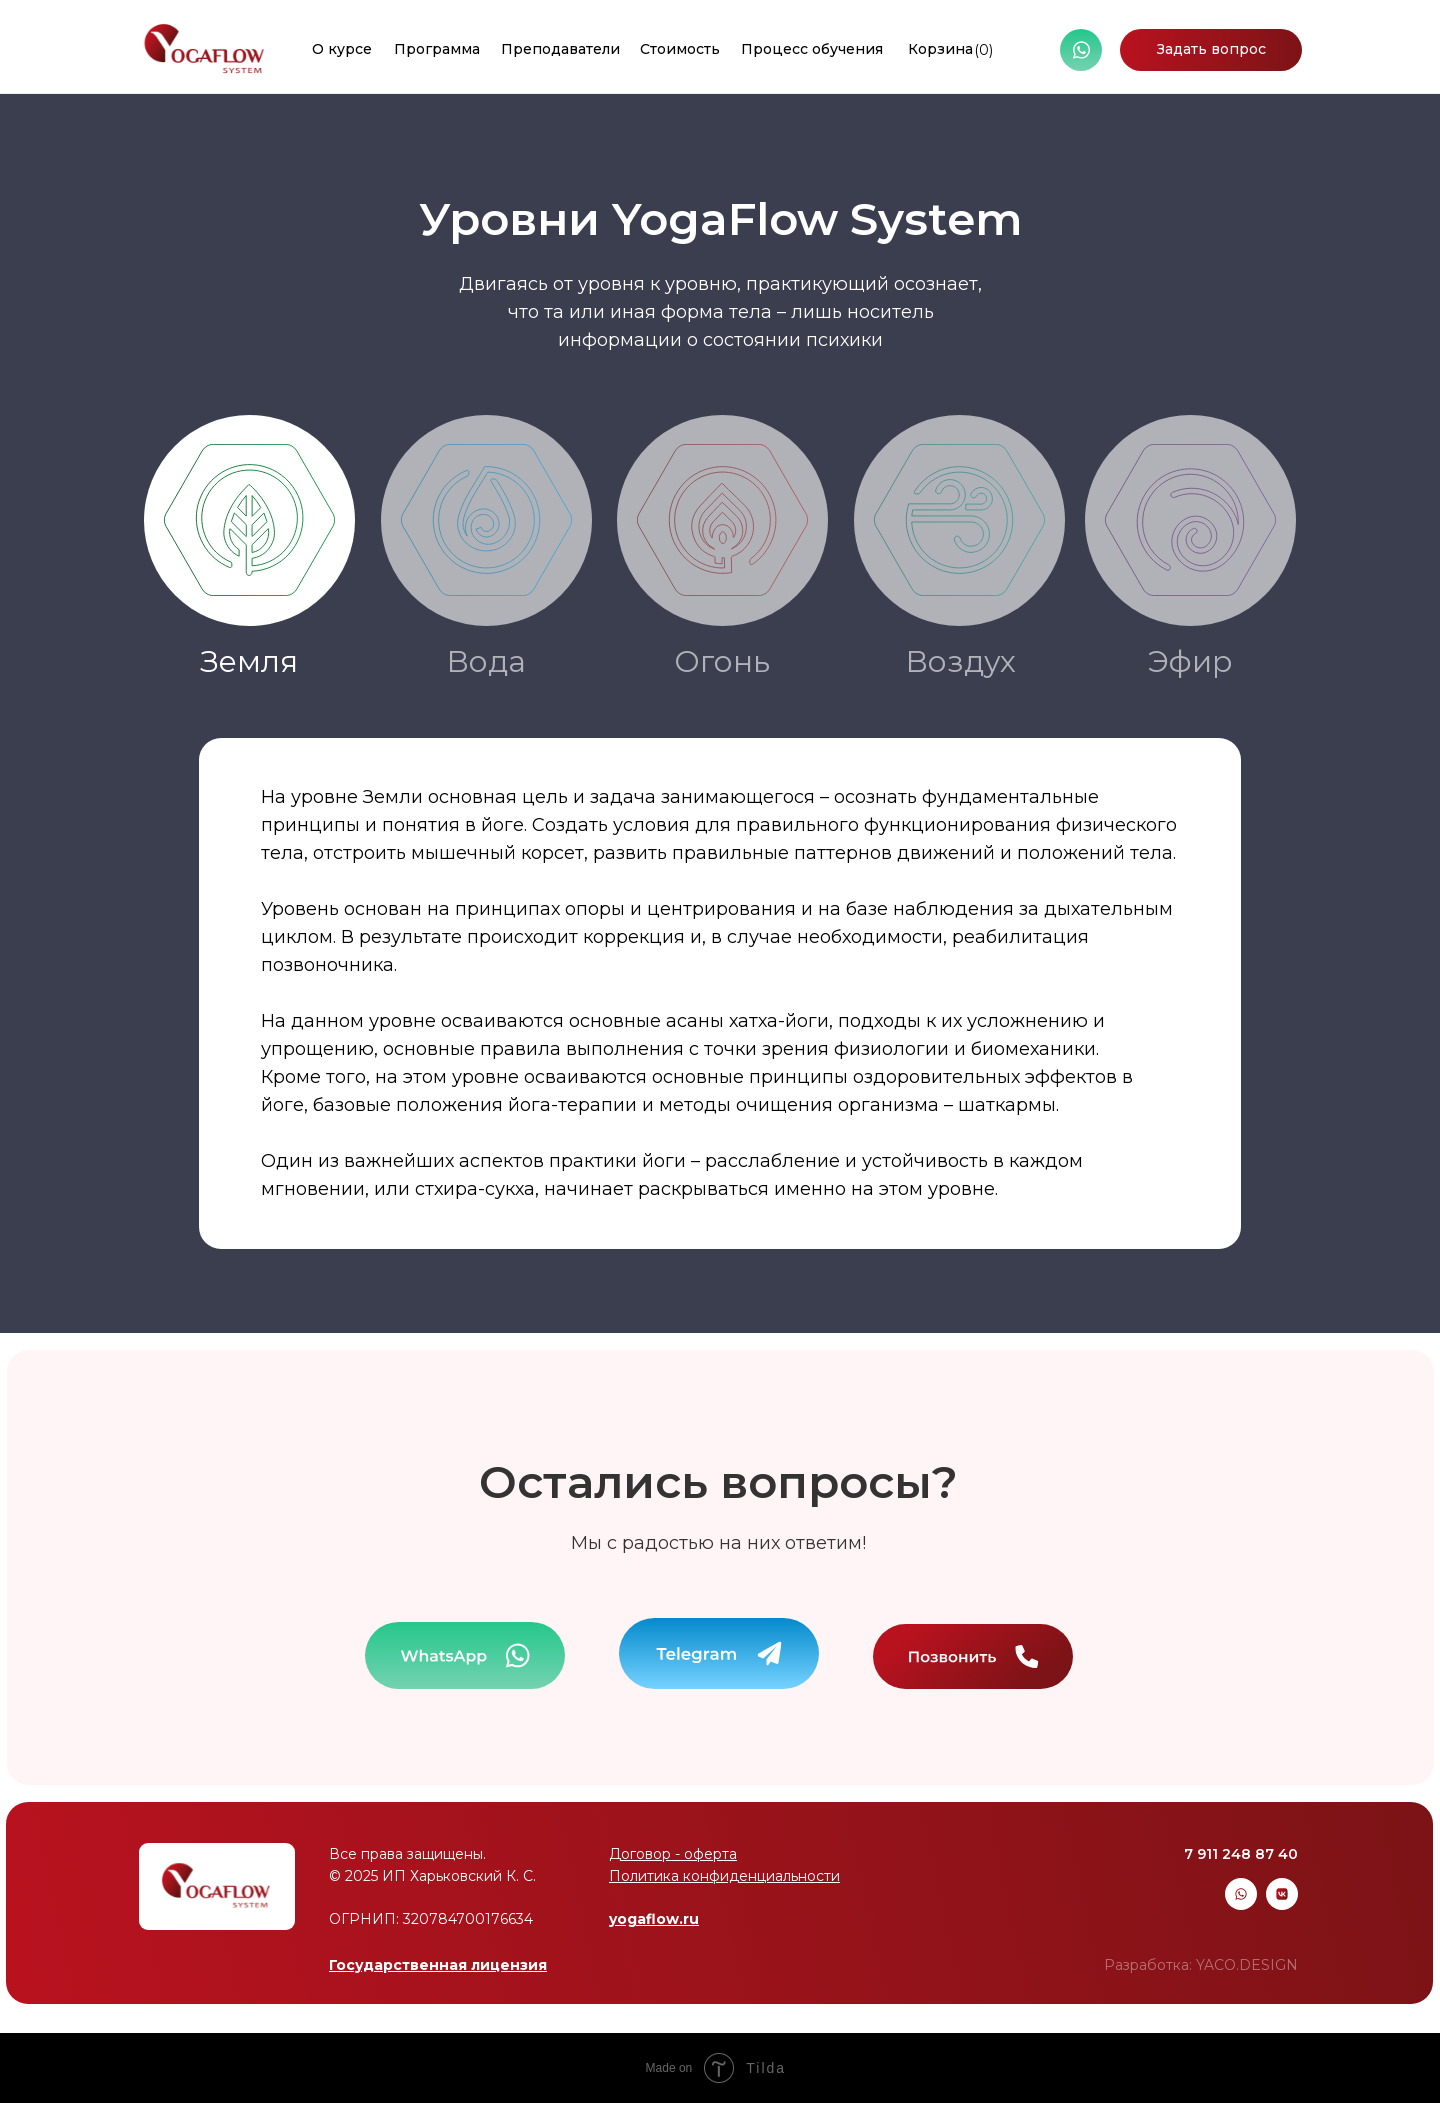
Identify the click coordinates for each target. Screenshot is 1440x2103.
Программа (437, 49)
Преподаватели (560, 49)
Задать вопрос (1211, 49)
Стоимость (680, 49)
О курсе (342, 49)
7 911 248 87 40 (1241, 1854)
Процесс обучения (812, 49)
